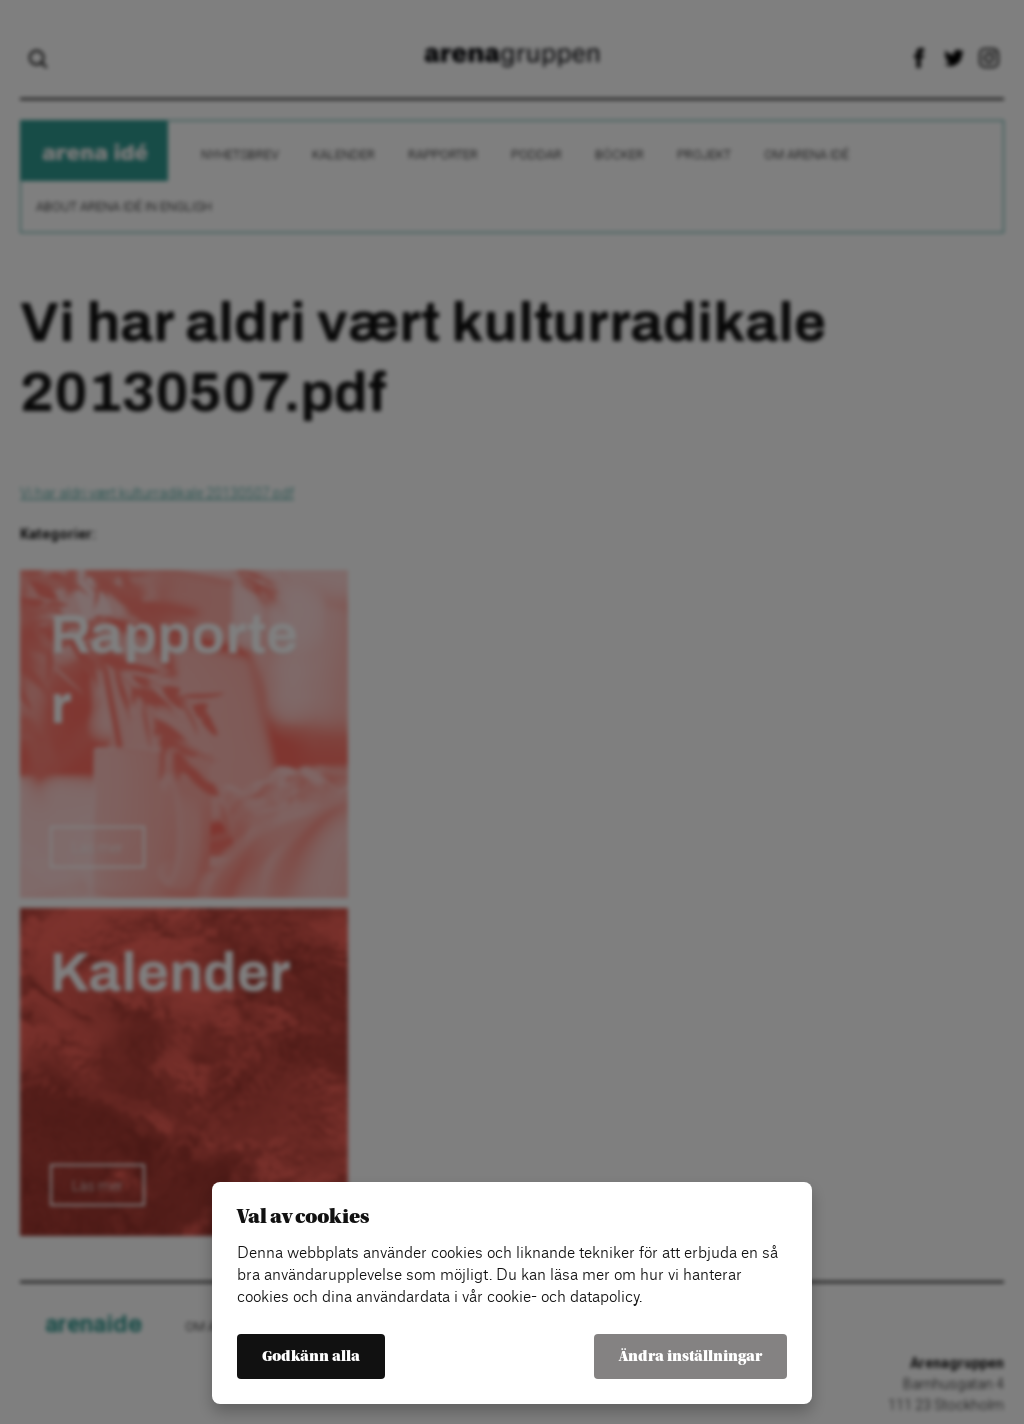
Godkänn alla (311, 1356)
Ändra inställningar (690, 1356)
